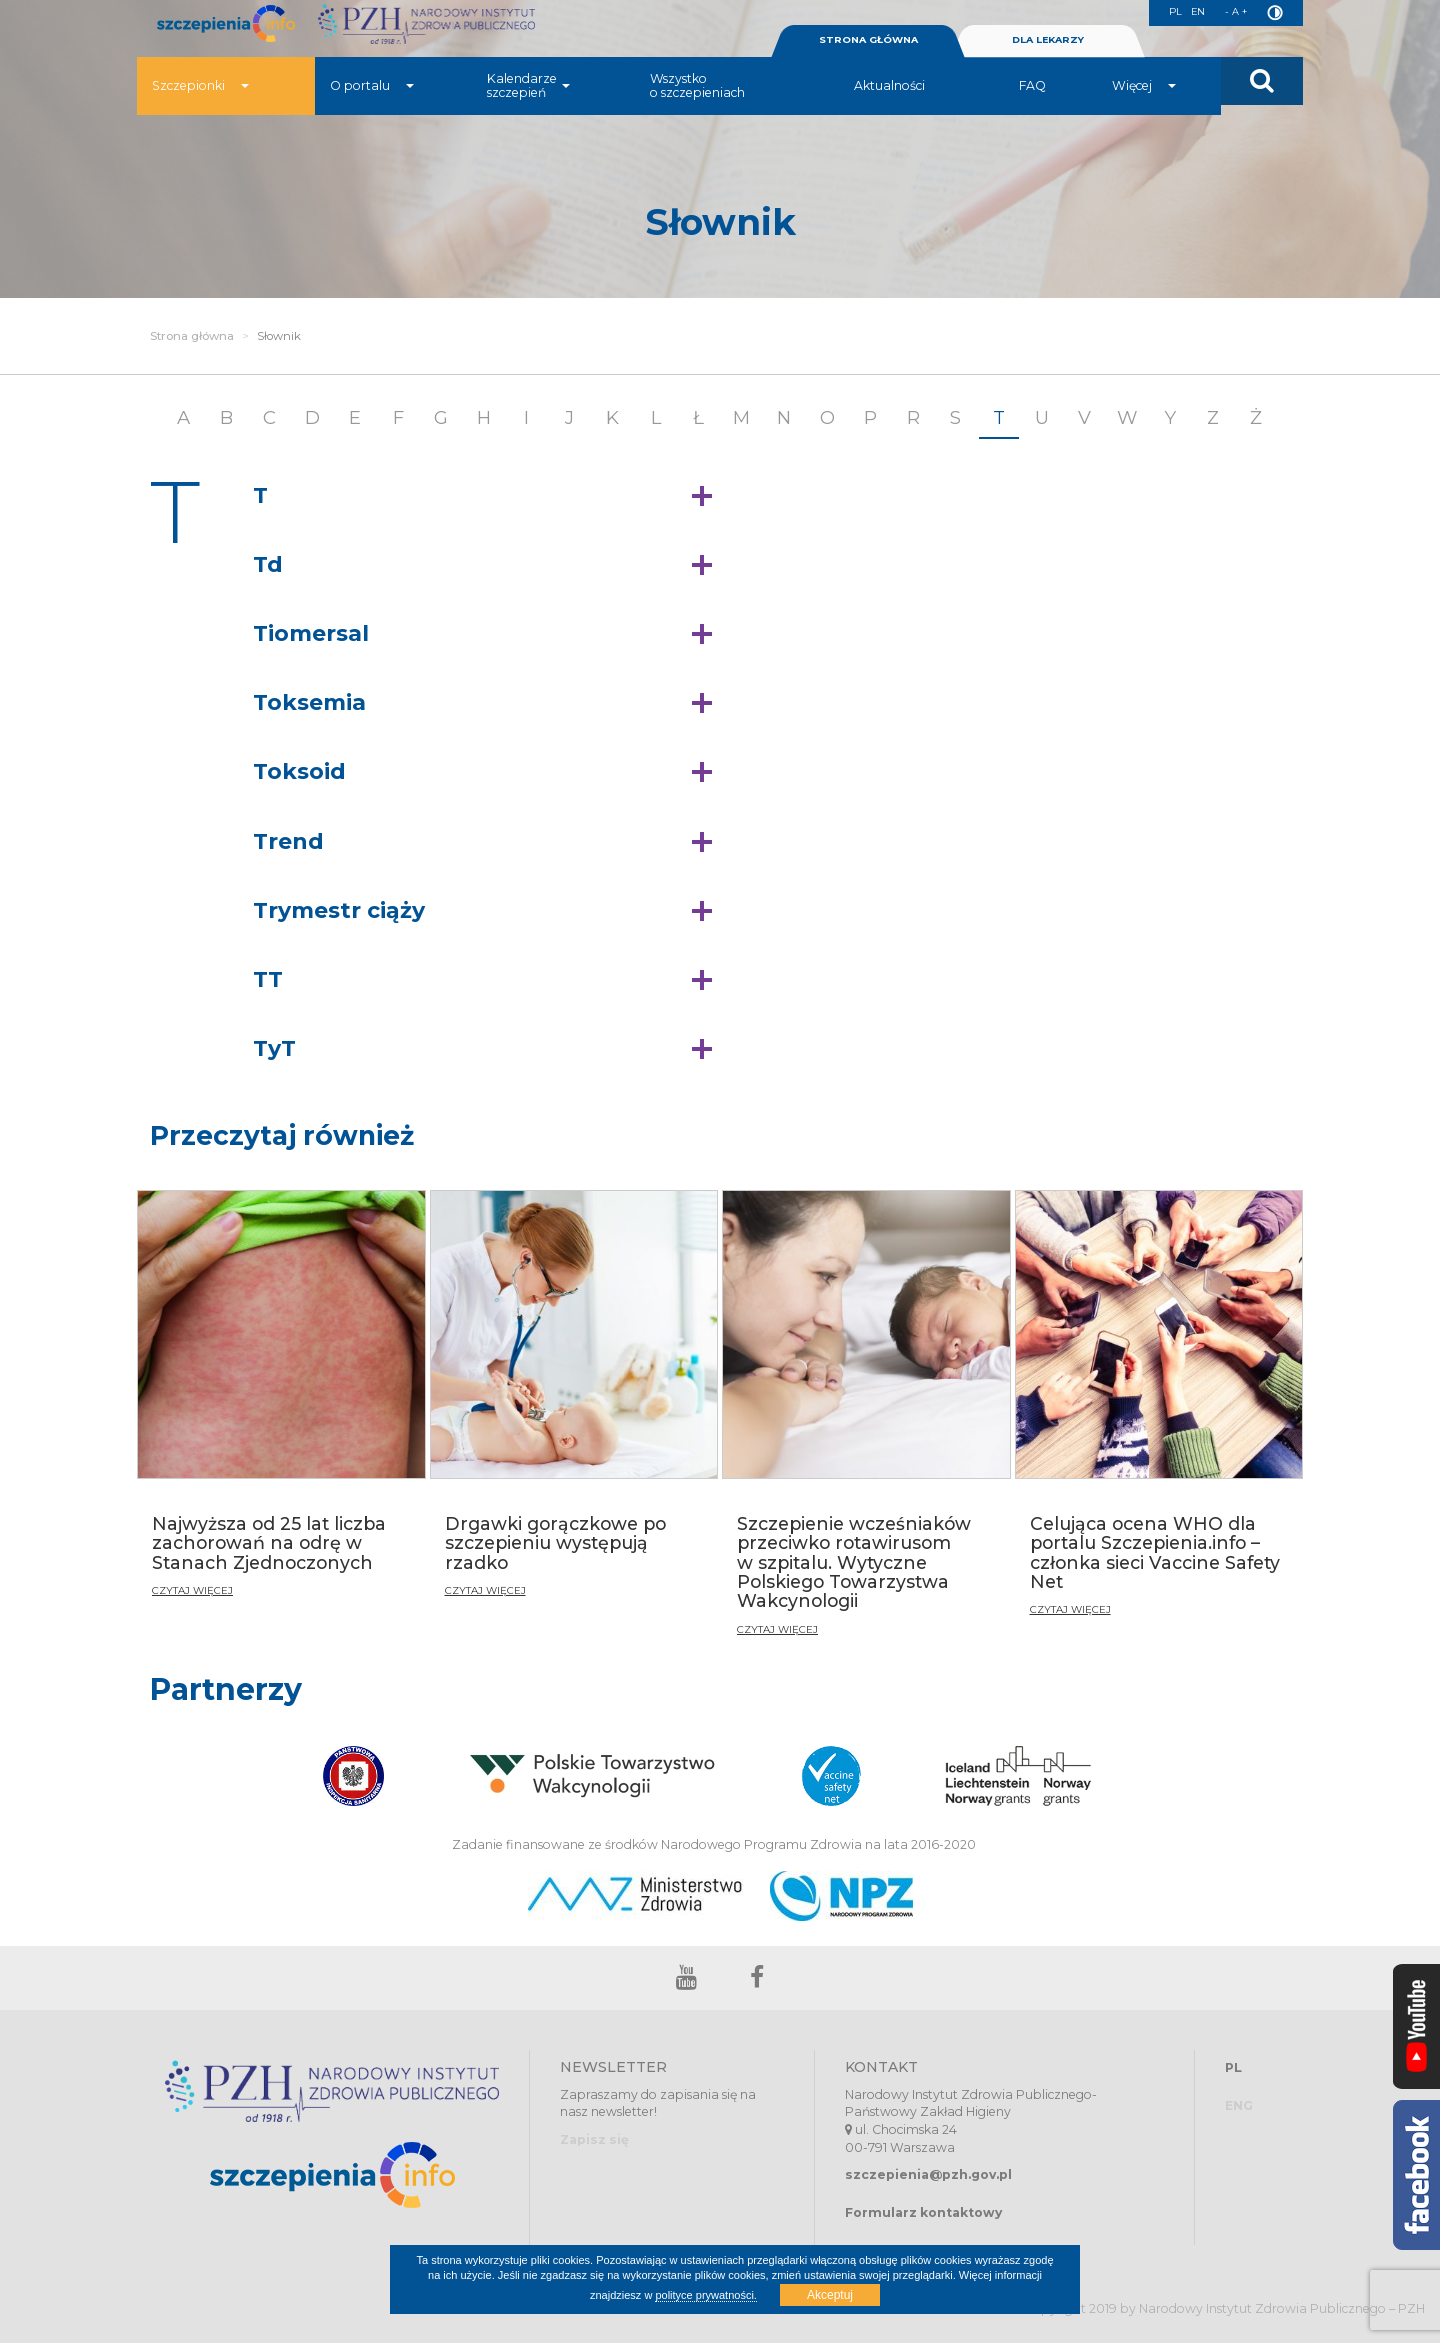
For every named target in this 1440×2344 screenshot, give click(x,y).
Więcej (1144, 114)
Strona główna (192, 336)
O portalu (372, 114)
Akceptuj (830, 2295)
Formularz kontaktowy (923, 2212)
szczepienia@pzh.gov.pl (928, 2175)
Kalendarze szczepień (528, 114)
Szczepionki (200, 114)
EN (1191, 13)
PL (1166, 13)
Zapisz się (594, 2140)
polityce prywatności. (706, 2295)
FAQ (1032, 114)
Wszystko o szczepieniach (697, 114)
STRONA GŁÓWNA (868, 68)
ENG (1239, 2106)
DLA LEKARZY (1048, 68)
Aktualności (889, 114)
